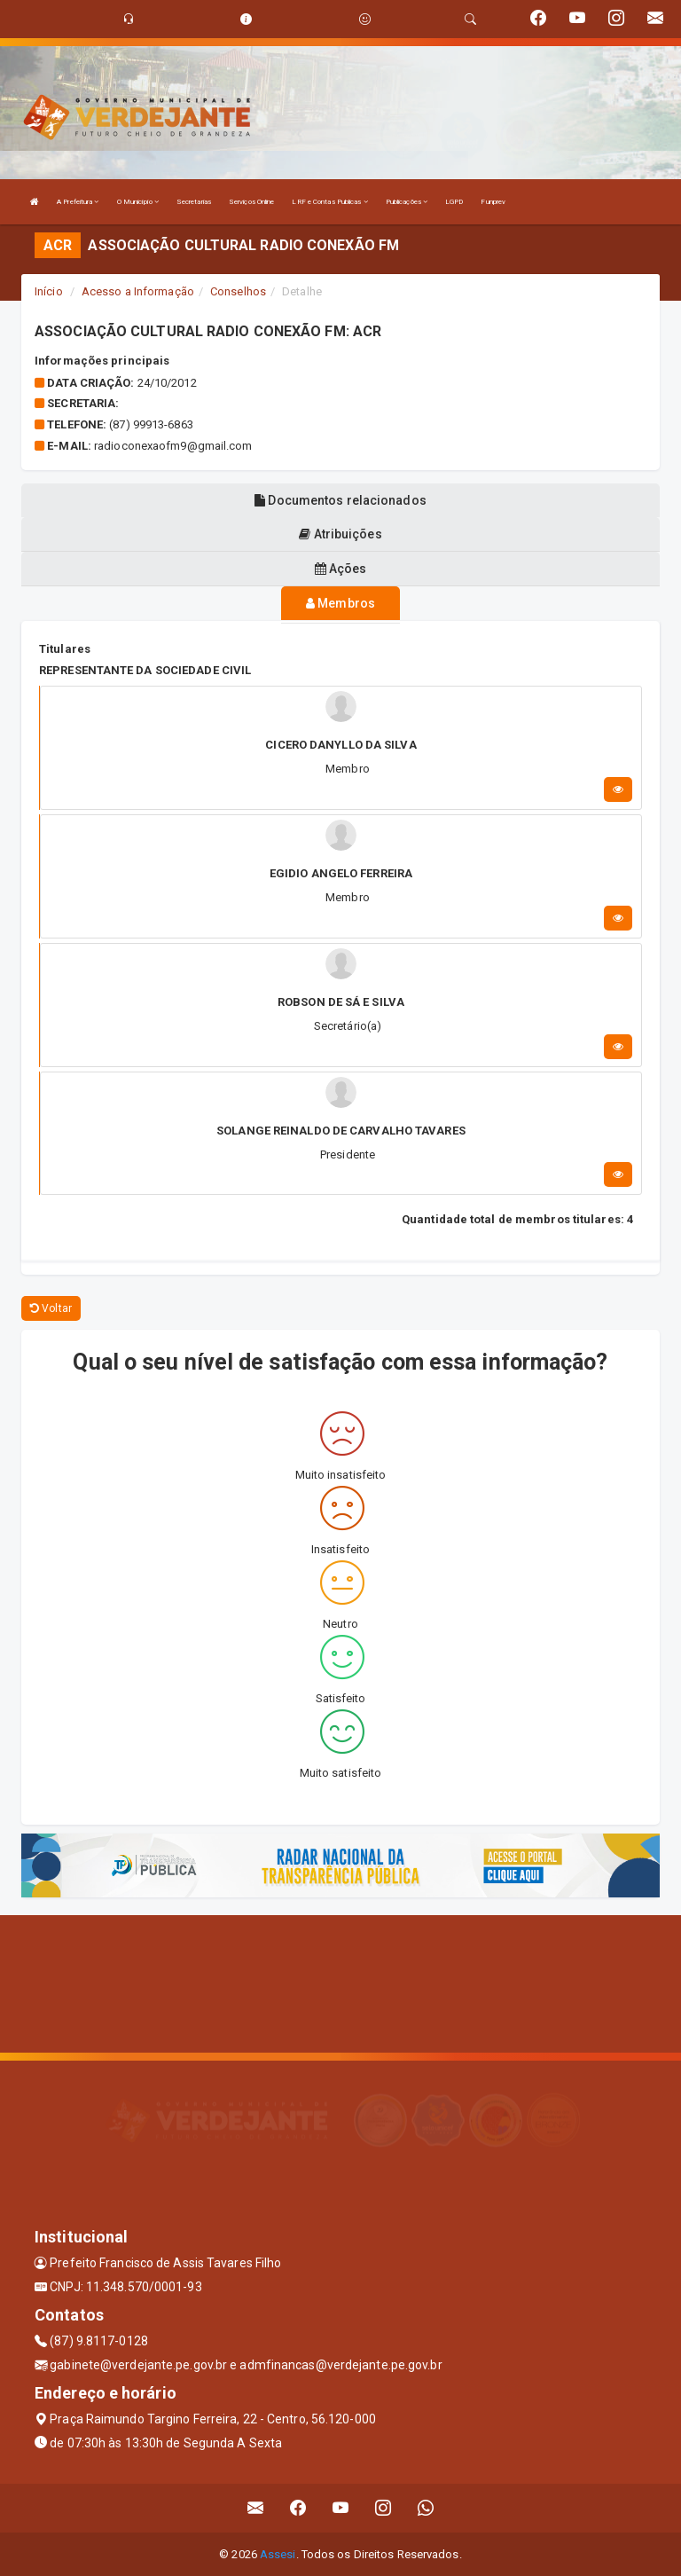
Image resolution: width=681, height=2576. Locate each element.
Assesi (278, 2554)
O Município (138, 202)
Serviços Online (252, 202)
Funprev (493, 202)
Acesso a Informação (138, 291)
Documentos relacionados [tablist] (340, 500)
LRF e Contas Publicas (329, 202)
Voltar (51, 1308)
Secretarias (193, 202)
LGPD (454, 202)
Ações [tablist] (341, 569)
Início (49, 291)
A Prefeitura (77, 202)
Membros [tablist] (340, 603)
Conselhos (238, 291)
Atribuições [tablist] (340, 534)
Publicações (406, 202)
